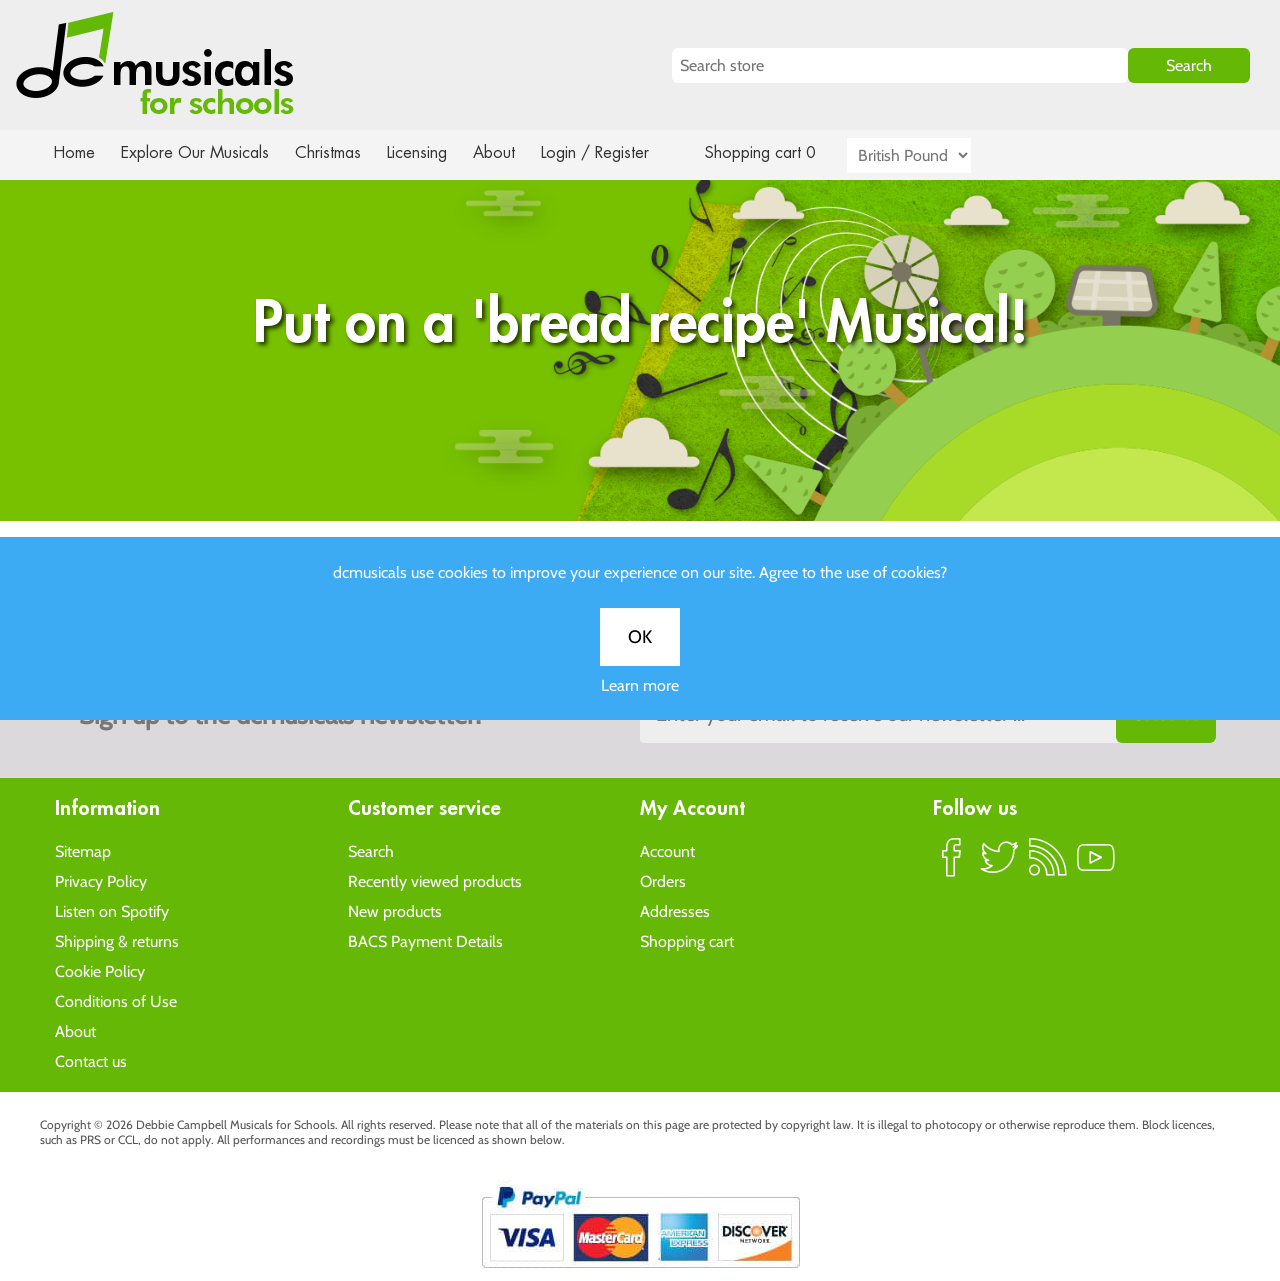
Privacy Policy (101, 880)
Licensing (432, 152)
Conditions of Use (116, 1000)
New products (395, 910)
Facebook (952, 865)
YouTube (1096, 865)
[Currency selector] (932, 155)
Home (74, 152)
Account (667, 850)
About (512, 152)
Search (371, 850)
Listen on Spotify (112, 910)
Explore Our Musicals (198, 152)
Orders (663, 880)
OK (640, 658)
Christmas (336, 152)
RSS (1048, 865)
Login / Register (615, 152)
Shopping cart (687, 940)
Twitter (1000, 865)
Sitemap (83, 850)
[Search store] (900, 65)
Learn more (640, 706)
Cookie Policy (100, 970)
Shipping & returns (117, 940)
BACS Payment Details (425, 940)
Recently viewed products (435, 880)
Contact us (91, 1060)
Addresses (675, 910)
